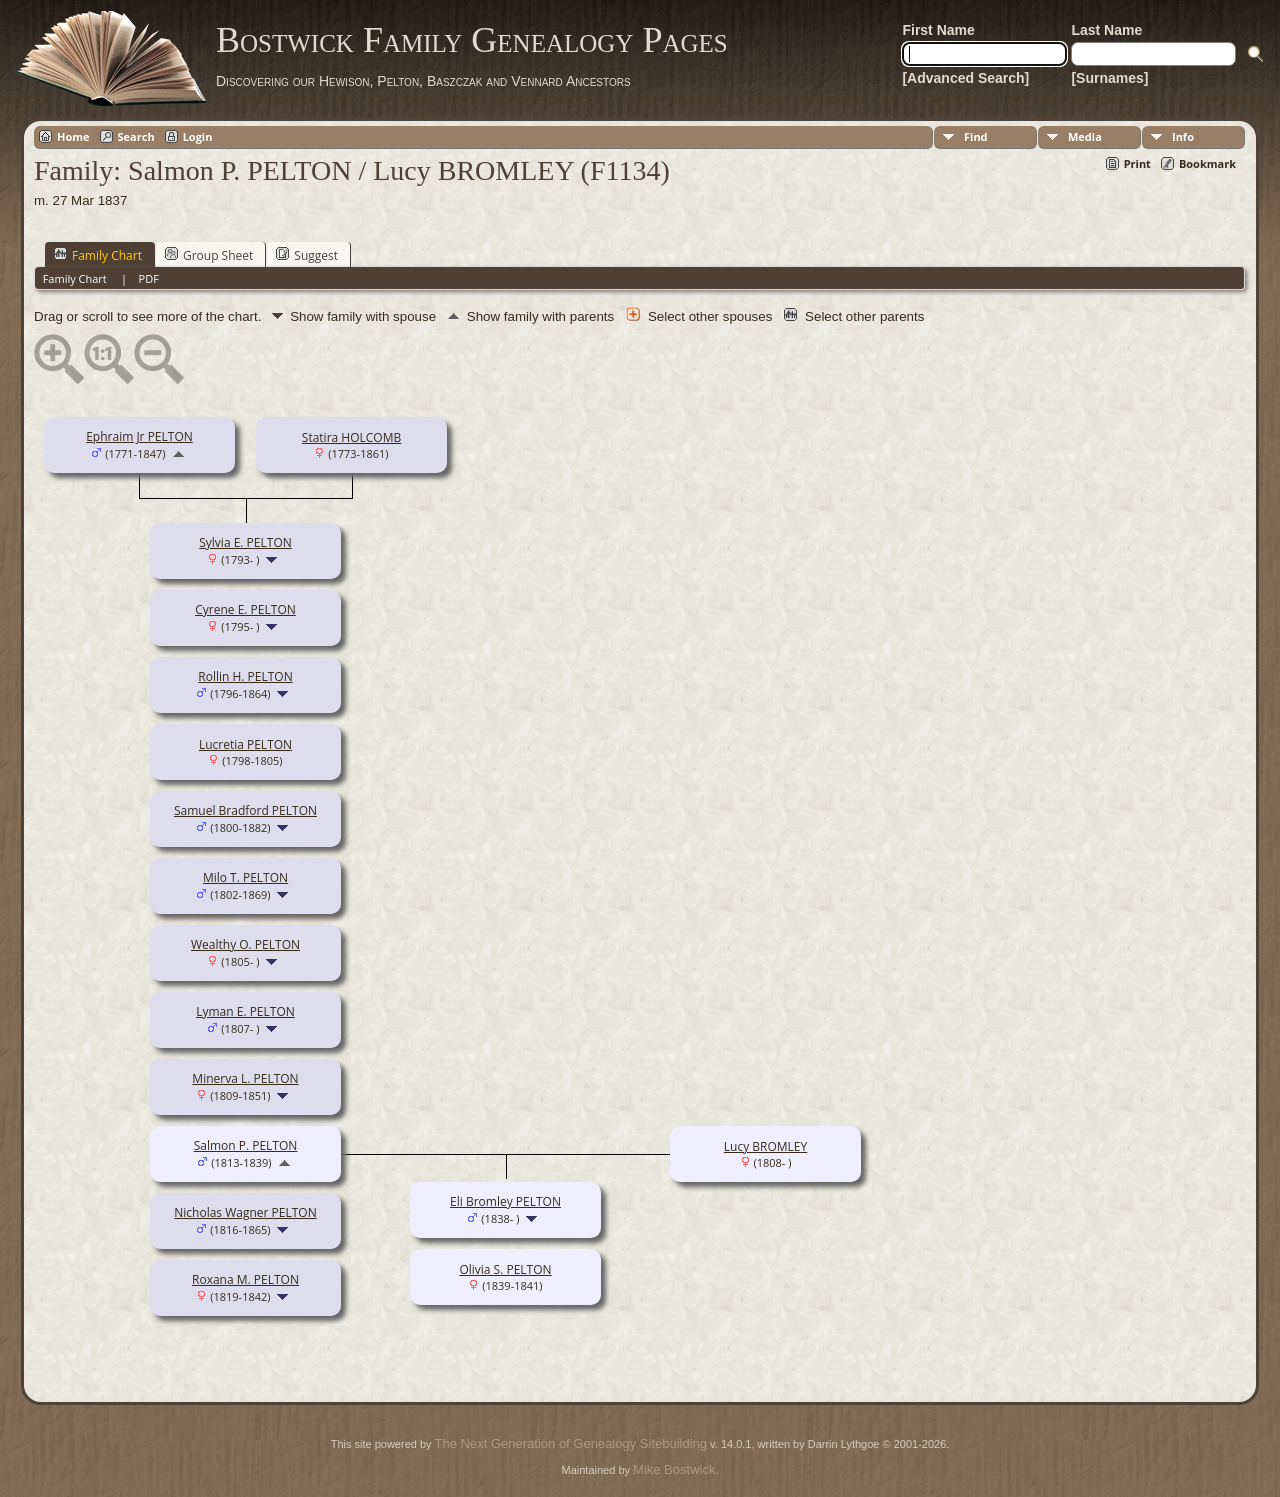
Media (1085, 136)
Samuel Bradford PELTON (245, 810)
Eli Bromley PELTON (505, 1201)
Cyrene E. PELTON (245, 609)
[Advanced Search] (965, 78)
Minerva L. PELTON (245, 1078)
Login (198, 136)
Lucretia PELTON (245, 744)
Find (976, 136)
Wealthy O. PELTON (245, 944)
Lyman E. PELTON (245, 1011)
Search (136, 136)
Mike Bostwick (674, 1469)
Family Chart (98, 255)
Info (1183, 136)
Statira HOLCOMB (351, 437)
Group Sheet (209, 255)
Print (1137, 163)
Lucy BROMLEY (765, 1146)
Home (73, 136)
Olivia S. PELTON (505, 1269)
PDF (149, 278)
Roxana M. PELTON (245, 1279)
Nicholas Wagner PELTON (245, 1212)
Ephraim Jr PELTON (139, 436)
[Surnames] (1109, 78)
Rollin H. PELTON (245, 676)
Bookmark (1207, 163)
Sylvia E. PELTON (245, 542)
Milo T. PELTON (245, 877)
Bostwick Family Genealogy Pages (472, 40)
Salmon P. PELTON (246, 1145)
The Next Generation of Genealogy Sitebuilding (571, 1443)
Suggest (307, 255)
